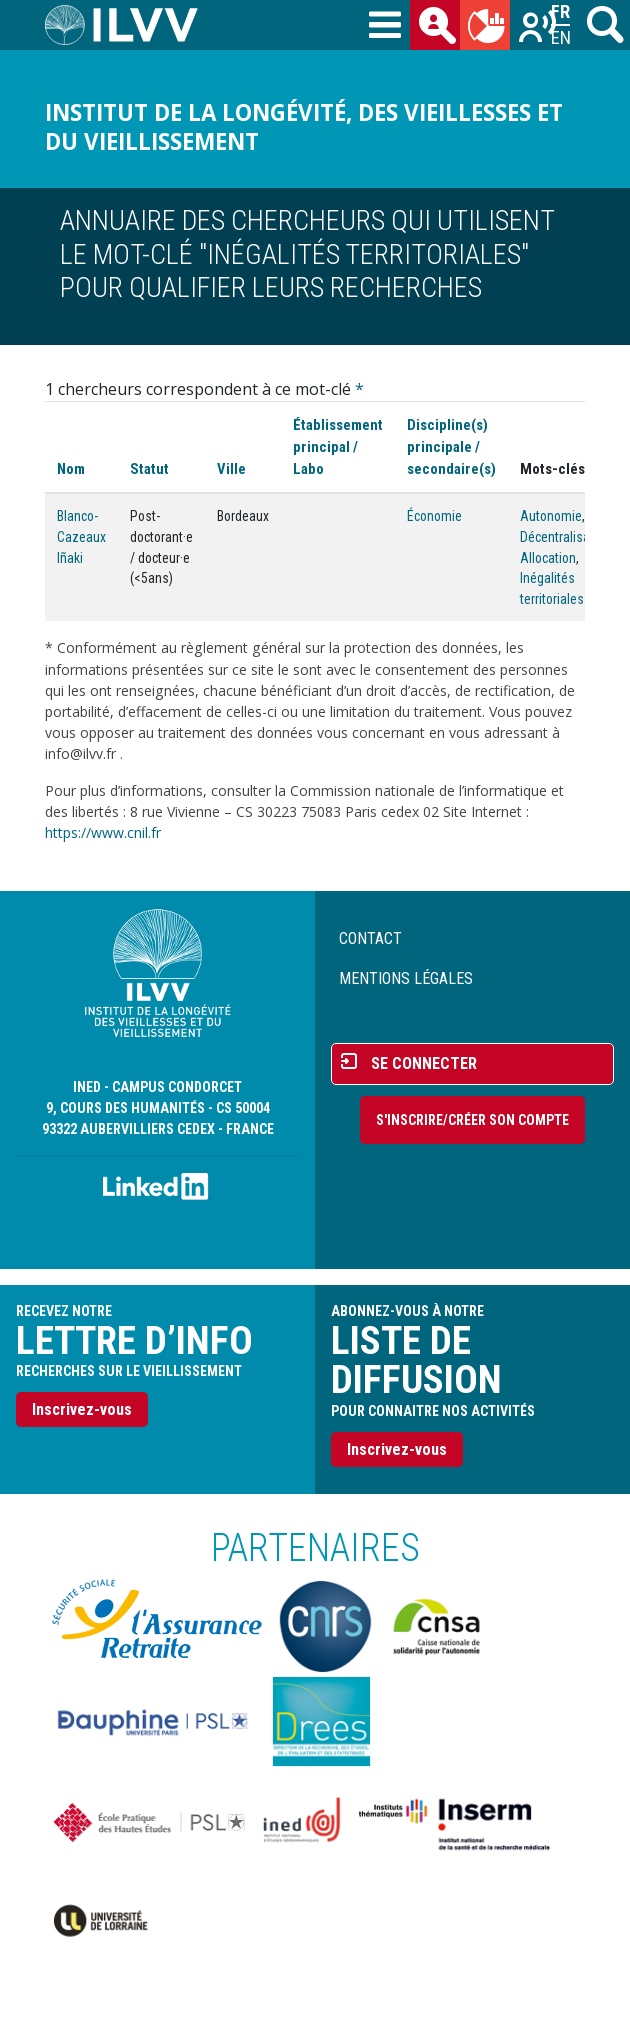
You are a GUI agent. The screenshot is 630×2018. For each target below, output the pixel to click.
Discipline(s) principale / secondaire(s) (451, 447)
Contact (370, 938)
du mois (489, 29)
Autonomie (551, 516)
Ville (231, 469)
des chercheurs (439, 29)
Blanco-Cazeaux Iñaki (81, 536)
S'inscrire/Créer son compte (472, 1120)
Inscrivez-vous (82, 1409)
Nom (71, 469)
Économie (434, 516)
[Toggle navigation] (384, 26)
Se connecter (424, 1063)
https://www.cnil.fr (103, 832)
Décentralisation (565, 537)
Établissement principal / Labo (338, 447)
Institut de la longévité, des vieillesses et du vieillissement (304, 127)
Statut (149, 469)
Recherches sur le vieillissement (539, 29)
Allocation (548, 558)
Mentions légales (406, 978)
